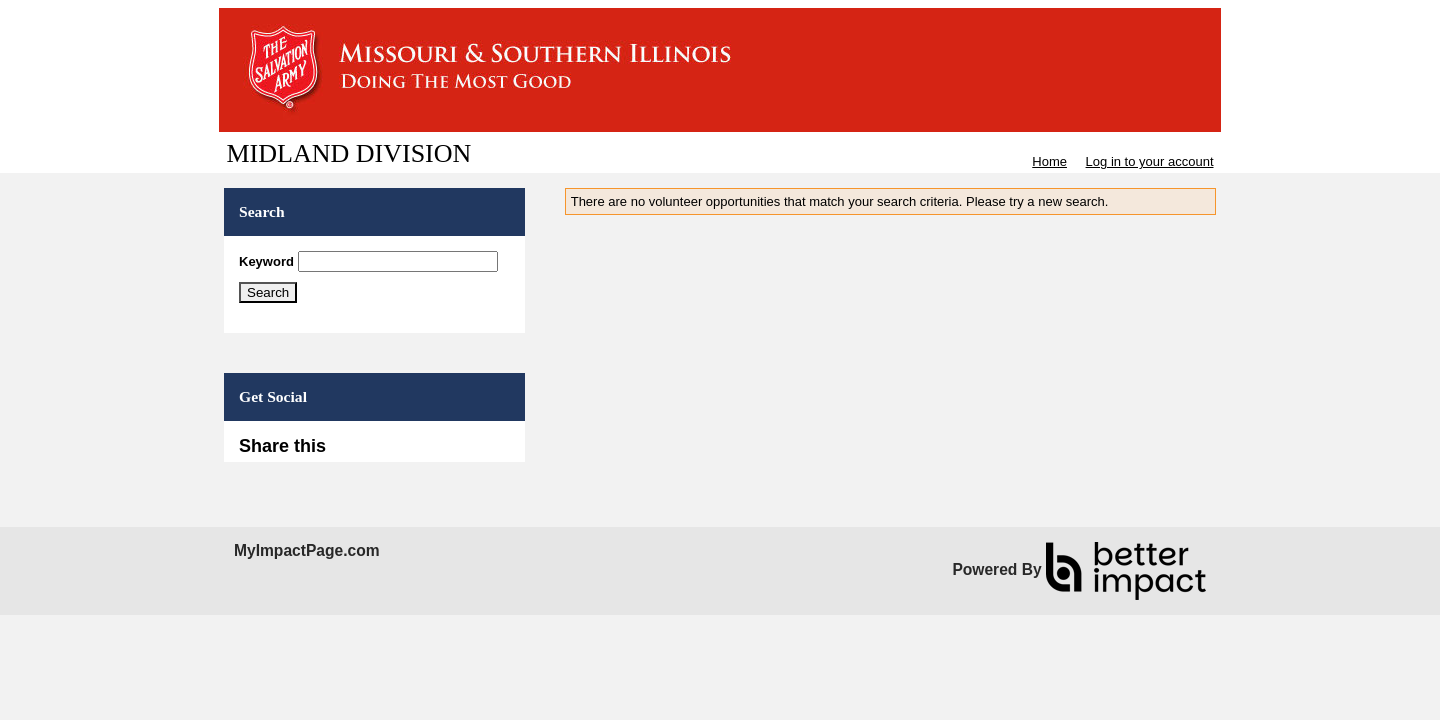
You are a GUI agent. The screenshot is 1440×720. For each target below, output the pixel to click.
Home (1049, 161)
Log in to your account (1150, 161)
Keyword (266, 261)
